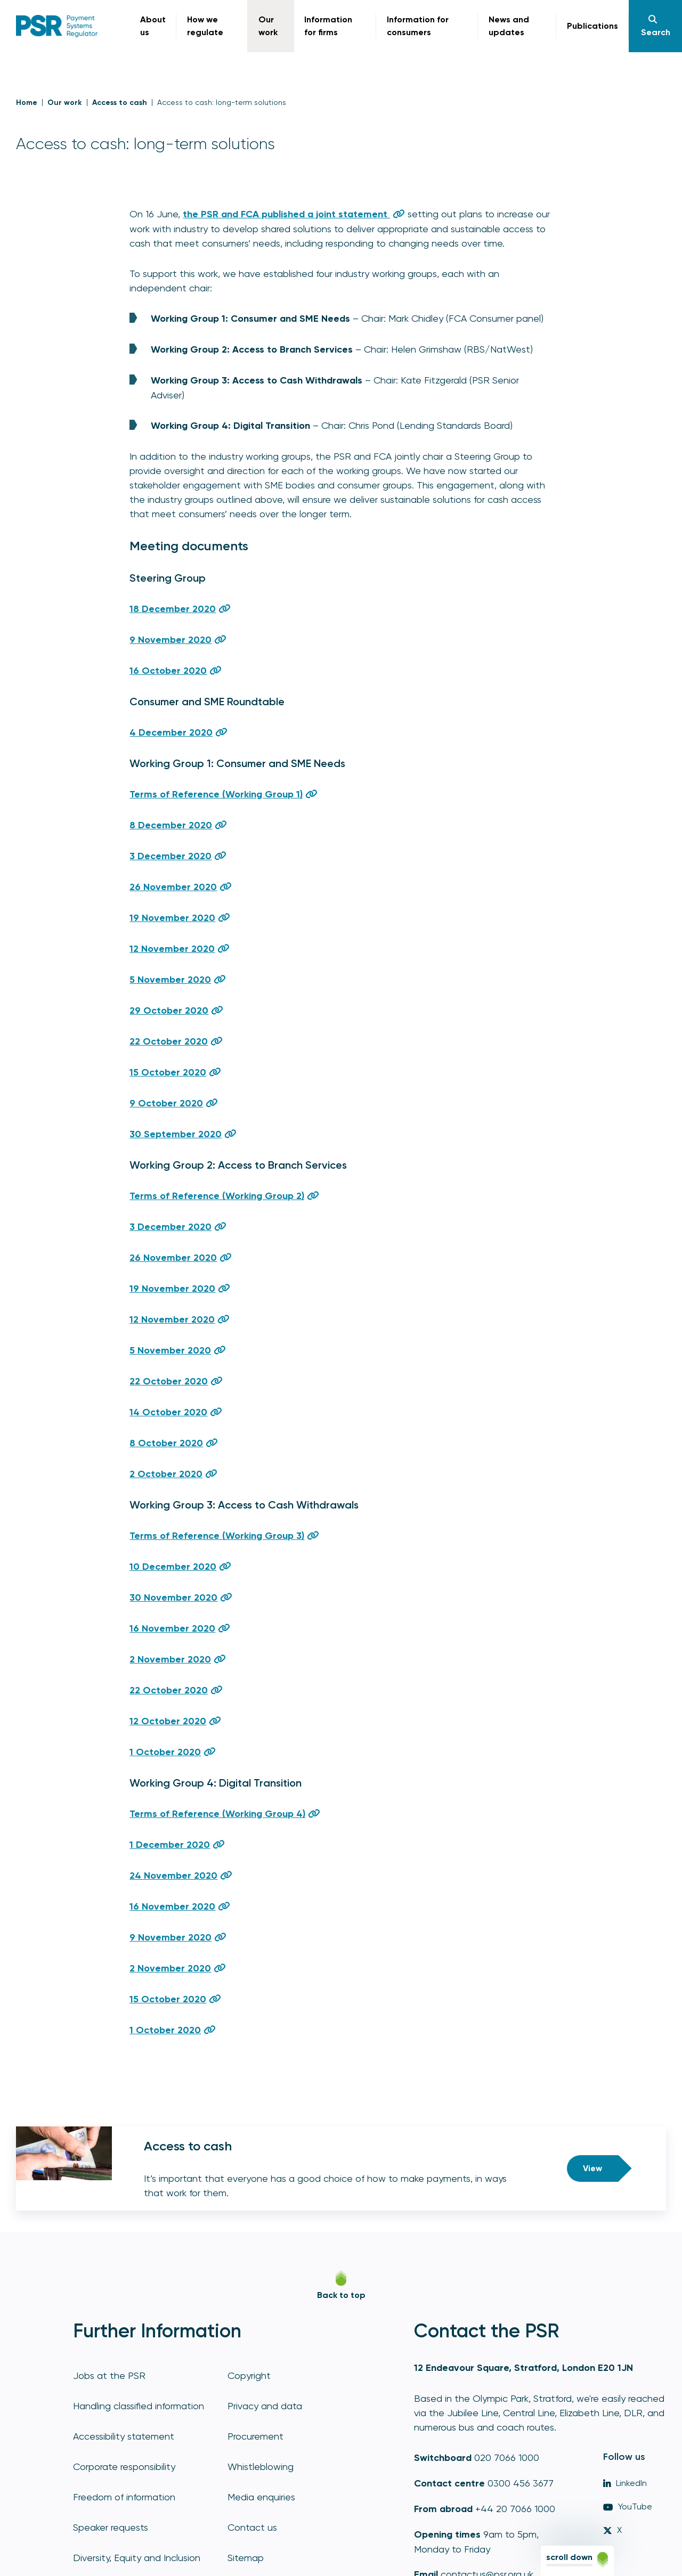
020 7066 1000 (506, 2457)
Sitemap (246, 2557)
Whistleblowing (261, 2466)
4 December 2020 (171, 732)
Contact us (252, 2527)
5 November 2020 (170, 979)
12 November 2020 (172, 949)
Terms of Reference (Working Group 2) (216, 1196)
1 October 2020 (165, 1752)
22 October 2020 (168, 1041)
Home (26, 102)
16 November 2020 (172, 1628)
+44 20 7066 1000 (515, 2508)
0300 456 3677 (521, 2483)
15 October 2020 (167, 1072)
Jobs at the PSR (109, 2375)
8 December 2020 (170, 825)
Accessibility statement (123, 2436)
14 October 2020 (168, 1412)
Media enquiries (261, 2496)
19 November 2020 (172, 918)
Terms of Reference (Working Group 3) (216, 1536)
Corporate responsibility (124, 2466)
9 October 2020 (166, 1103)
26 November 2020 (173, 887)
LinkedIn (625, 2483)
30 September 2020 (175, 1134)
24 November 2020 (173, 1875)
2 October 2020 (165, 1474)
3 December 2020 (170, 856)
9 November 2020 (170, 640)
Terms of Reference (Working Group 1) (216, 794)
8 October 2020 (166, 1443)
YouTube (627, 2506)
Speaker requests (110, 2527)
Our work (64, 102)
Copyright (249, 2375)
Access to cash (119, 102)
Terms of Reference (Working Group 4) (217, 1814)
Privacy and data (265, 2405)
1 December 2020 (169, 1845)
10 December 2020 (172, 1566)
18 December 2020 (172, 609)
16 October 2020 (168, 670)
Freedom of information (124, 2496)
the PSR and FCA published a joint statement (286, 214)
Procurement (255, 2436)
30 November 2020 (173, 1597)
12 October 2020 (167, 1721)
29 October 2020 (168, 1010)
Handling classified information (138, 2405)
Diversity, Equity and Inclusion (136, 2557)
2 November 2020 (170, 1659)
